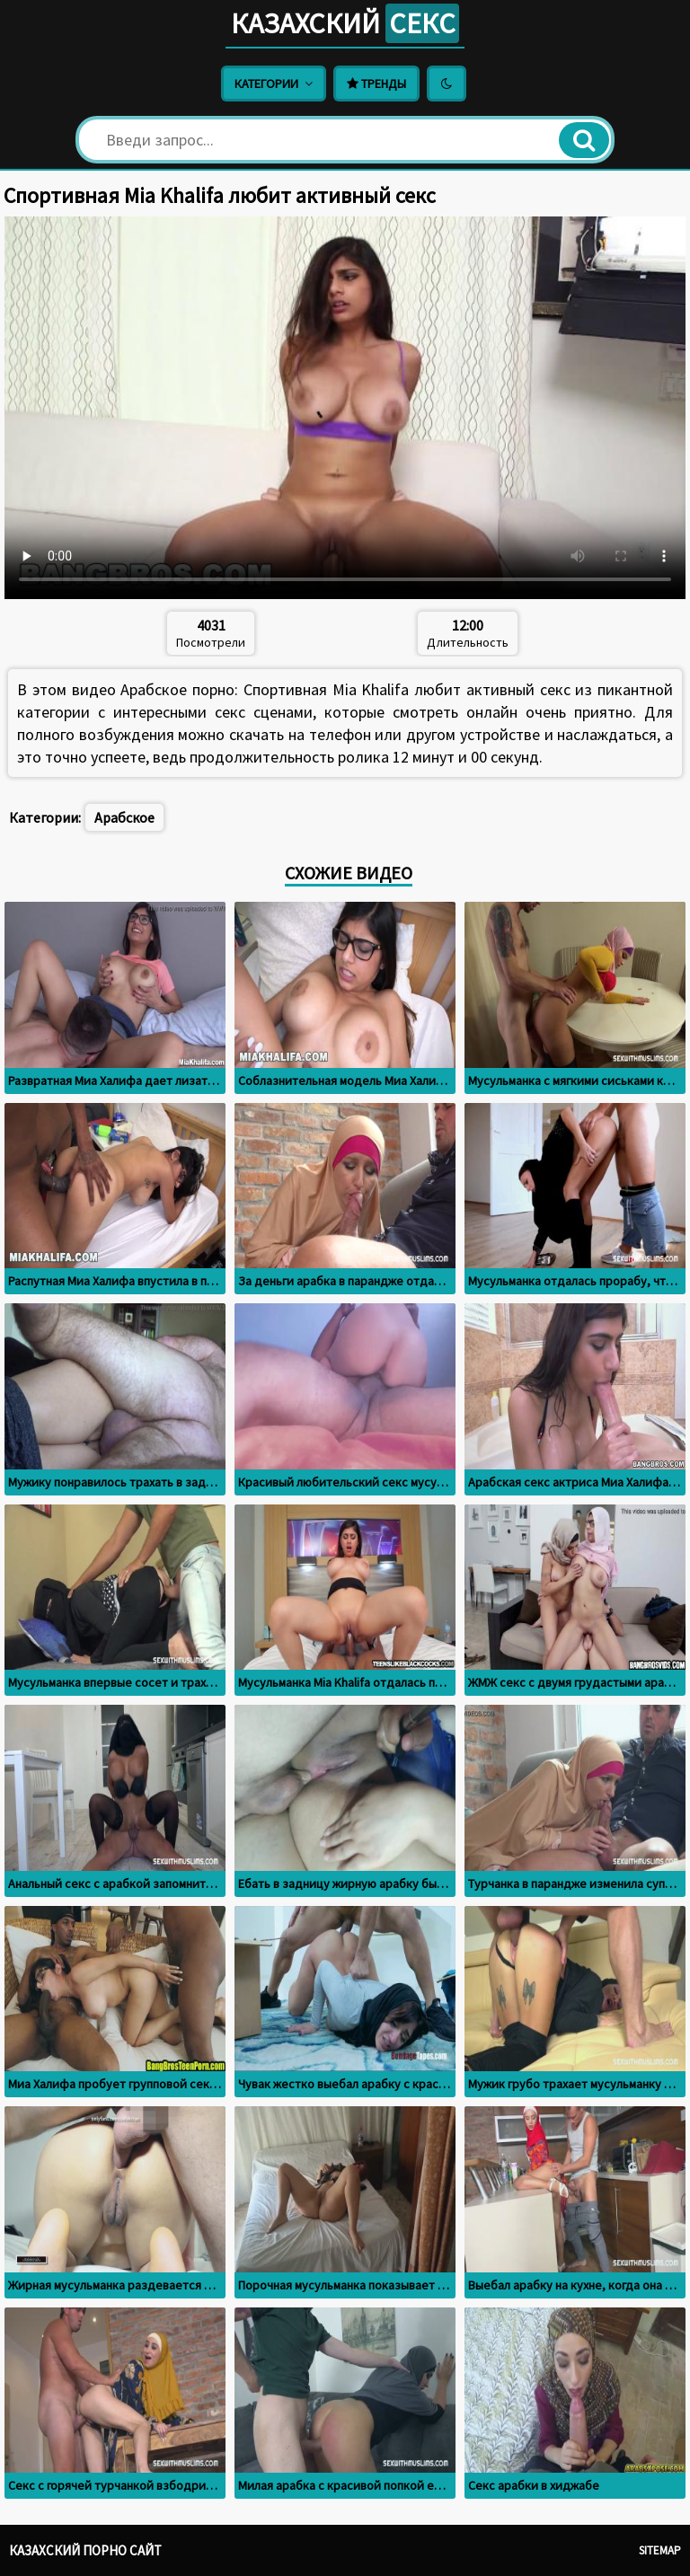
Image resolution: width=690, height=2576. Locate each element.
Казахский (345, 23)
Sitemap (660, 2550)
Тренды (376, 83)
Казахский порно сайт (85, 2550)
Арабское (124, 817)
